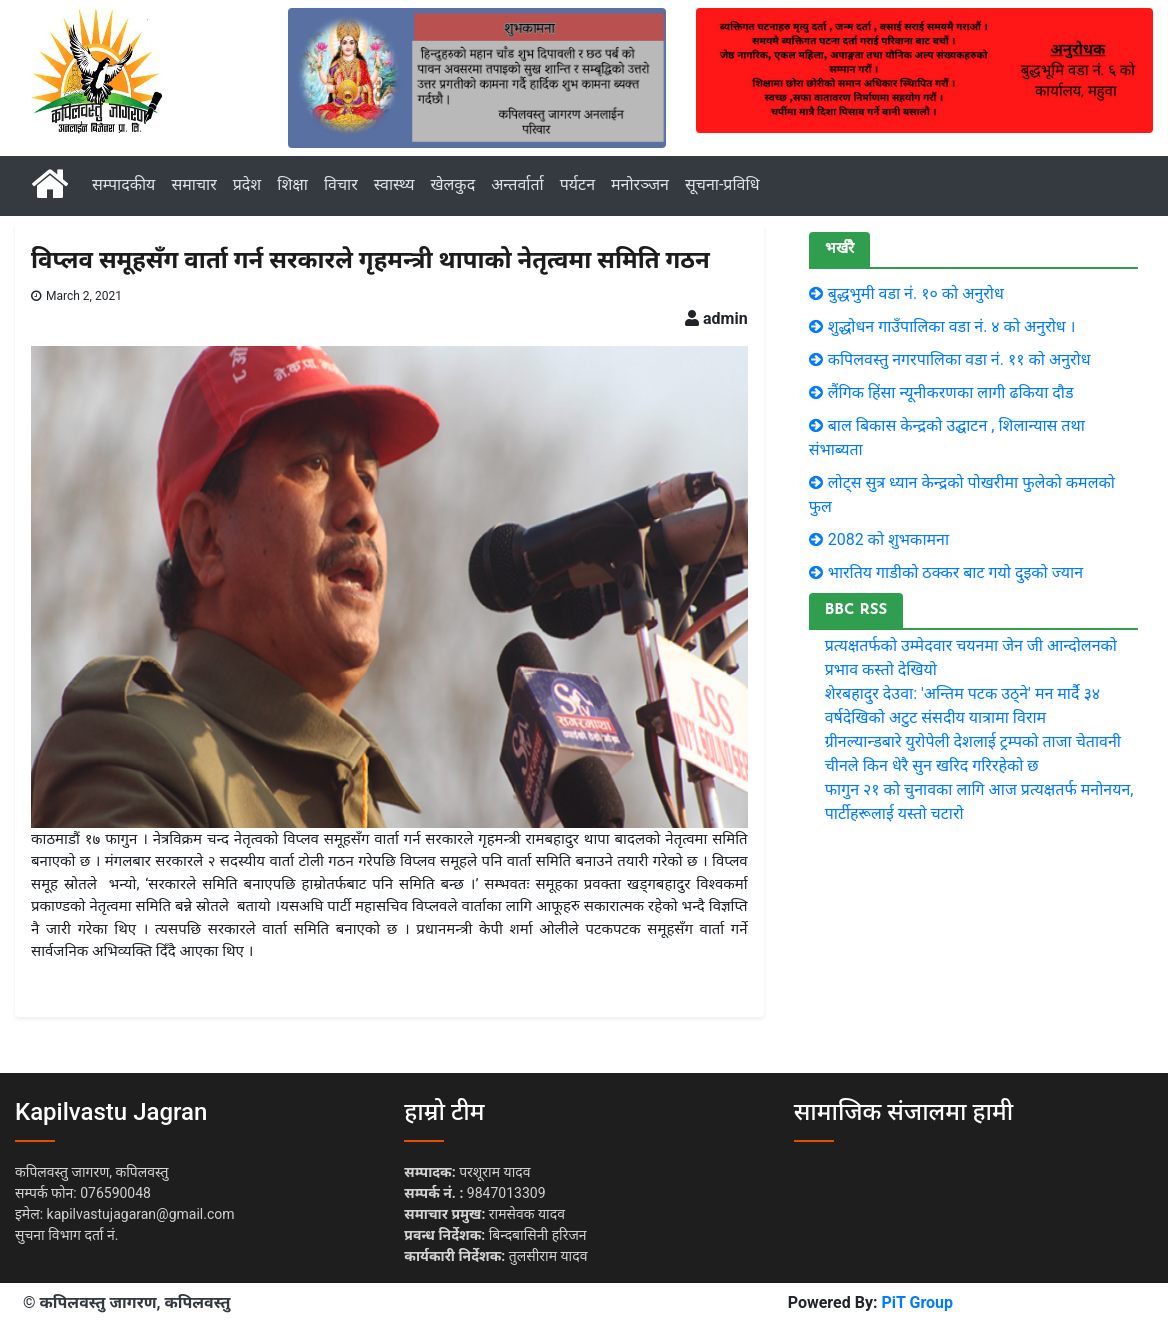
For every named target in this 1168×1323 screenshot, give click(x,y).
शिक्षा (292, 184)
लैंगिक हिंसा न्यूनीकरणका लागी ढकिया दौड (951, 392)
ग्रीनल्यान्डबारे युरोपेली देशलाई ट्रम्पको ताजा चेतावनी (973, 741)
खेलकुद (452, 184)
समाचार (193, 184)
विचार (341, 184)
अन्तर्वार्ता (517, 184)
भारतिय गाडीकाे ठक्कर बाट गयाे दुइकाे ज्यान (955, 572)
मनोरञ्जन (640, 184)
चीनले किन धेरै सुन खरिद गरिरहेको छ (932, 765)
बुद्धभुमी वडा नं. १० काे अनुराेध (916, 293)
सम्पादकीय (123, 184)
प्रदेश (247, 184)
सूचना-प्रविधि (722, 184)
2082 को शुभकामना (889, 539)
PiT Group (917, 1302)
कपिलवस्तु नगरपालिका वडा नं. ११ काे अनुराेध (959, 359)
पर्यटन (577, 184)
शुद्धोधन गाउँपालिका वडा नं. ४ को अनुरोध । (952, 326)
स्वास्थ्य (394, 184)
